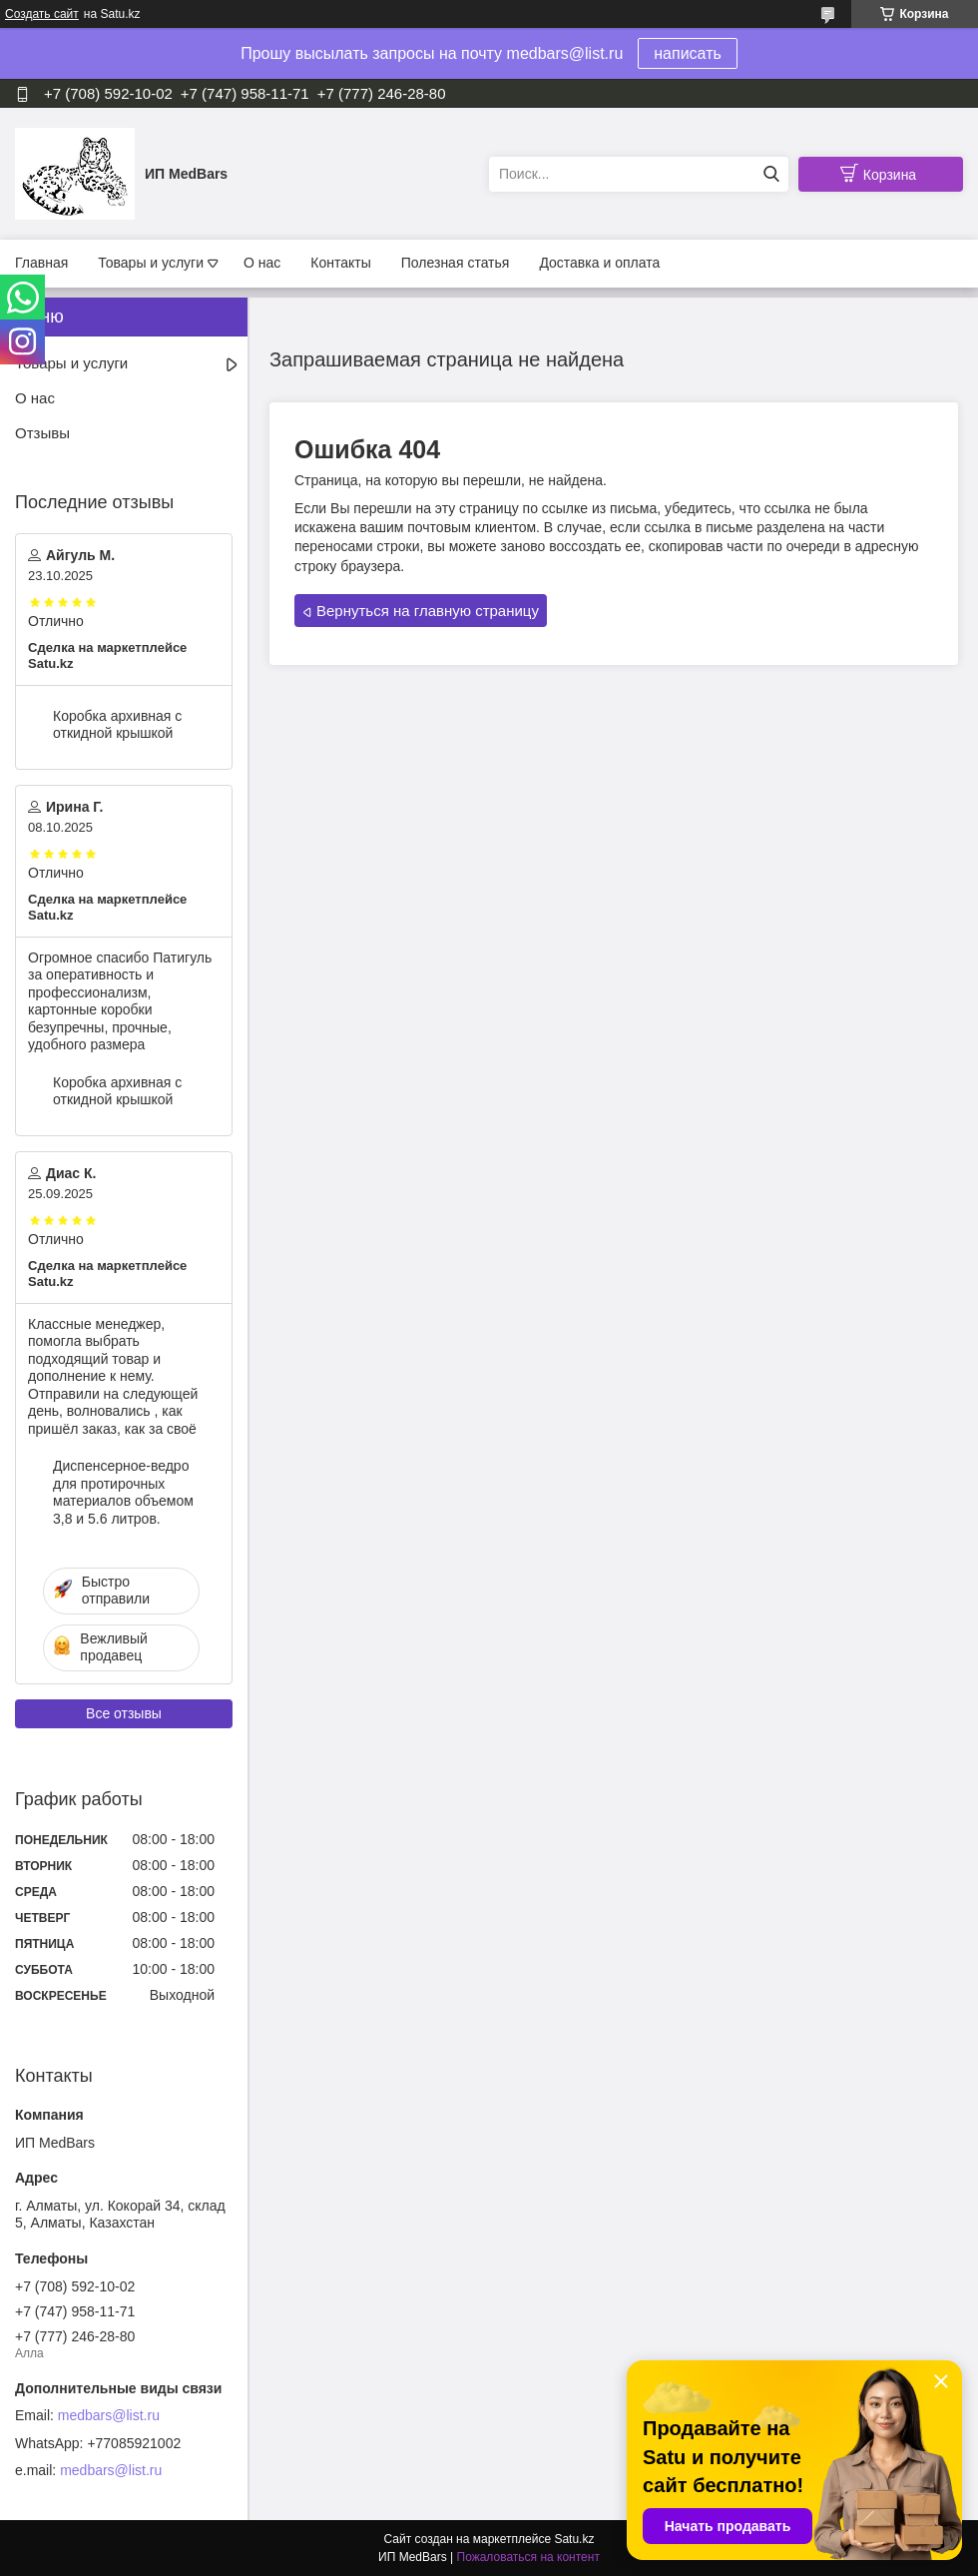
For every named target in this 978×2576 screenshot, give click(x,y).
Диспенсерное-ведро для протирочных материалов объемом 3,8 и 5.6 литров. (123, 1492)
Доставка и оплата (599, 263)
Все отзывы (124, 1713)
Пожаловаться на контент (528, 2557)
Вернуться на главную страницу (427, 610)
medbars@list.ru (109, 2415)
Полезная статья (455, 263)
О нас (262, 263)
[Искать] (770, 174)
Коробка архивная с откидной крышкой (117, 725)
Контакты (340, 263)
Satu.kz (574, 2539)
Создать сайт (42, 14)
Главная (41, 263)
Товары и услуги (151, 263)
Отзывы (42, 432)
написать (688, 53)
